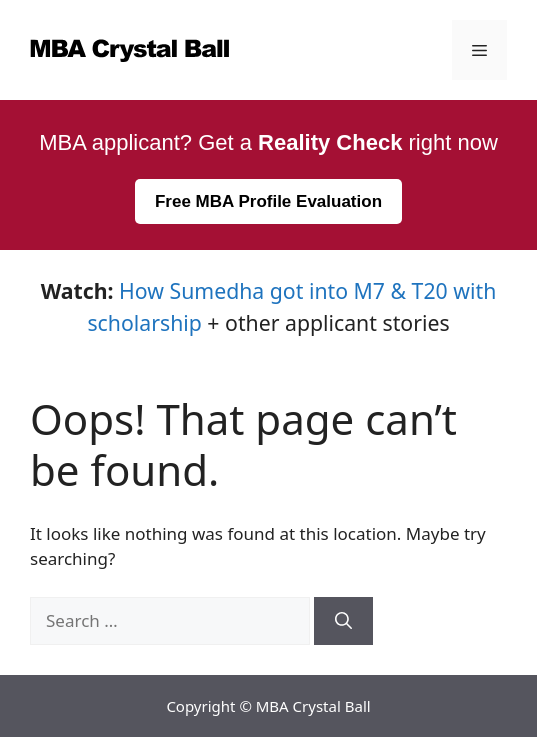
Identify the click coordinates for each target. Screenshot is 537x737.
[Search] (343, 621)
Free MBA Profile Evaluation (268, 201)
